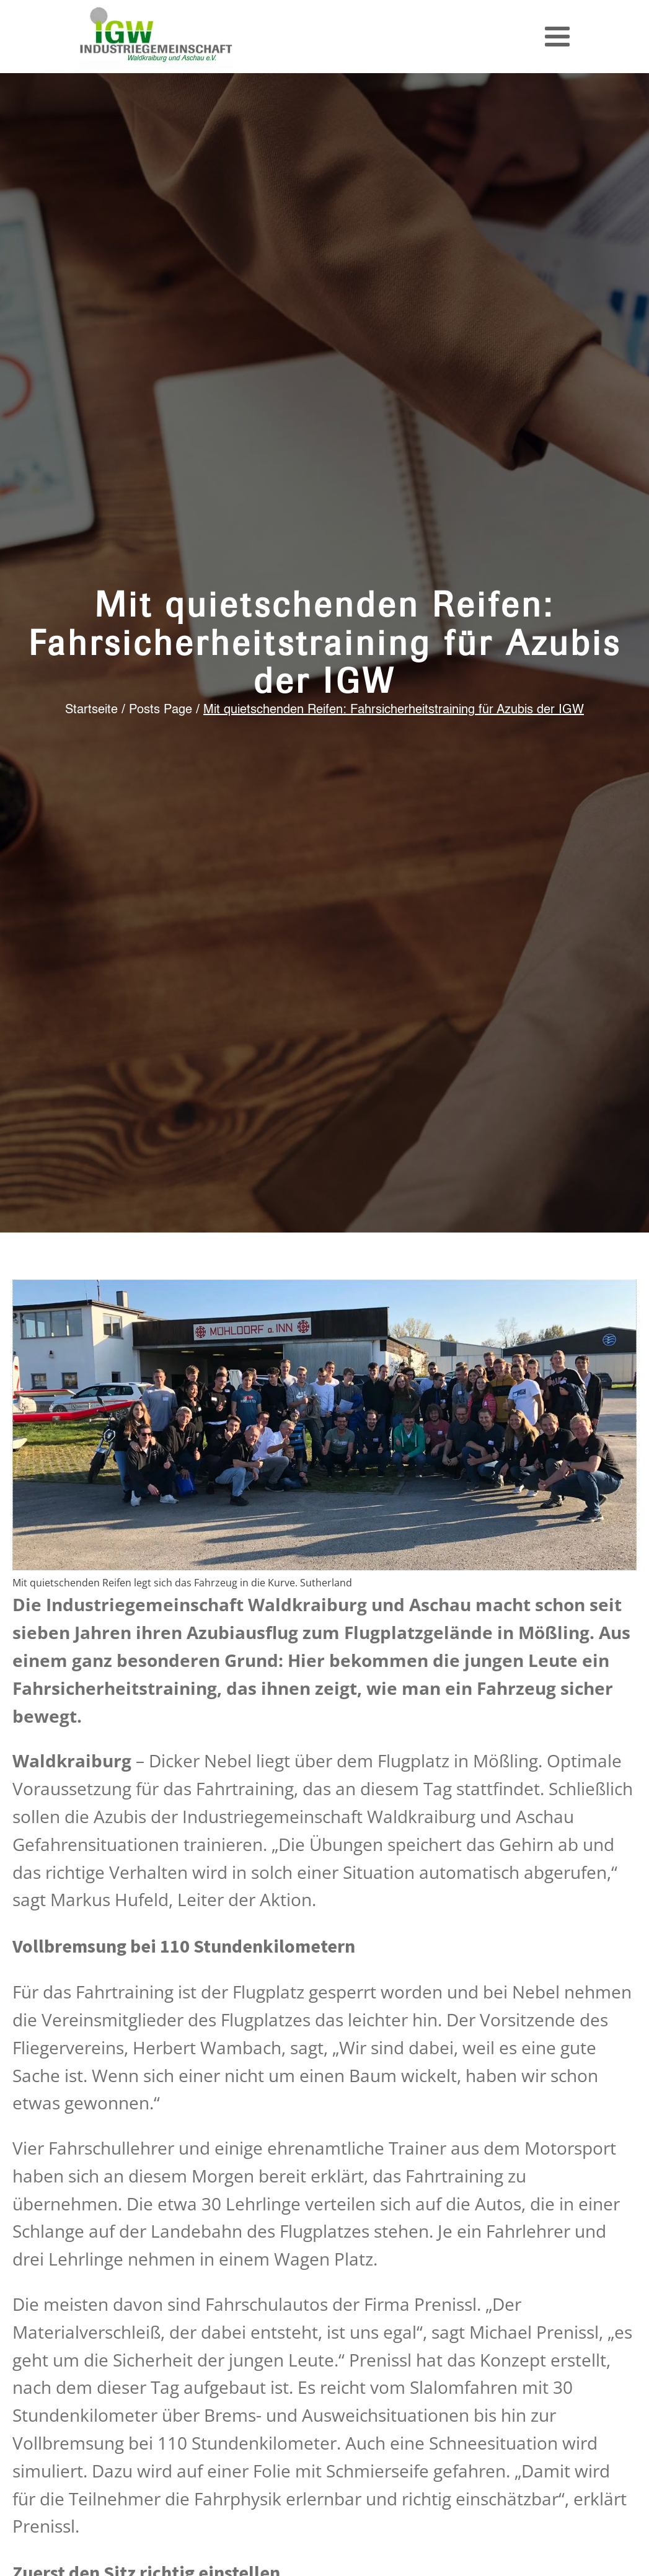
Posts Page (160, 710)
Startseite (91, 710)
